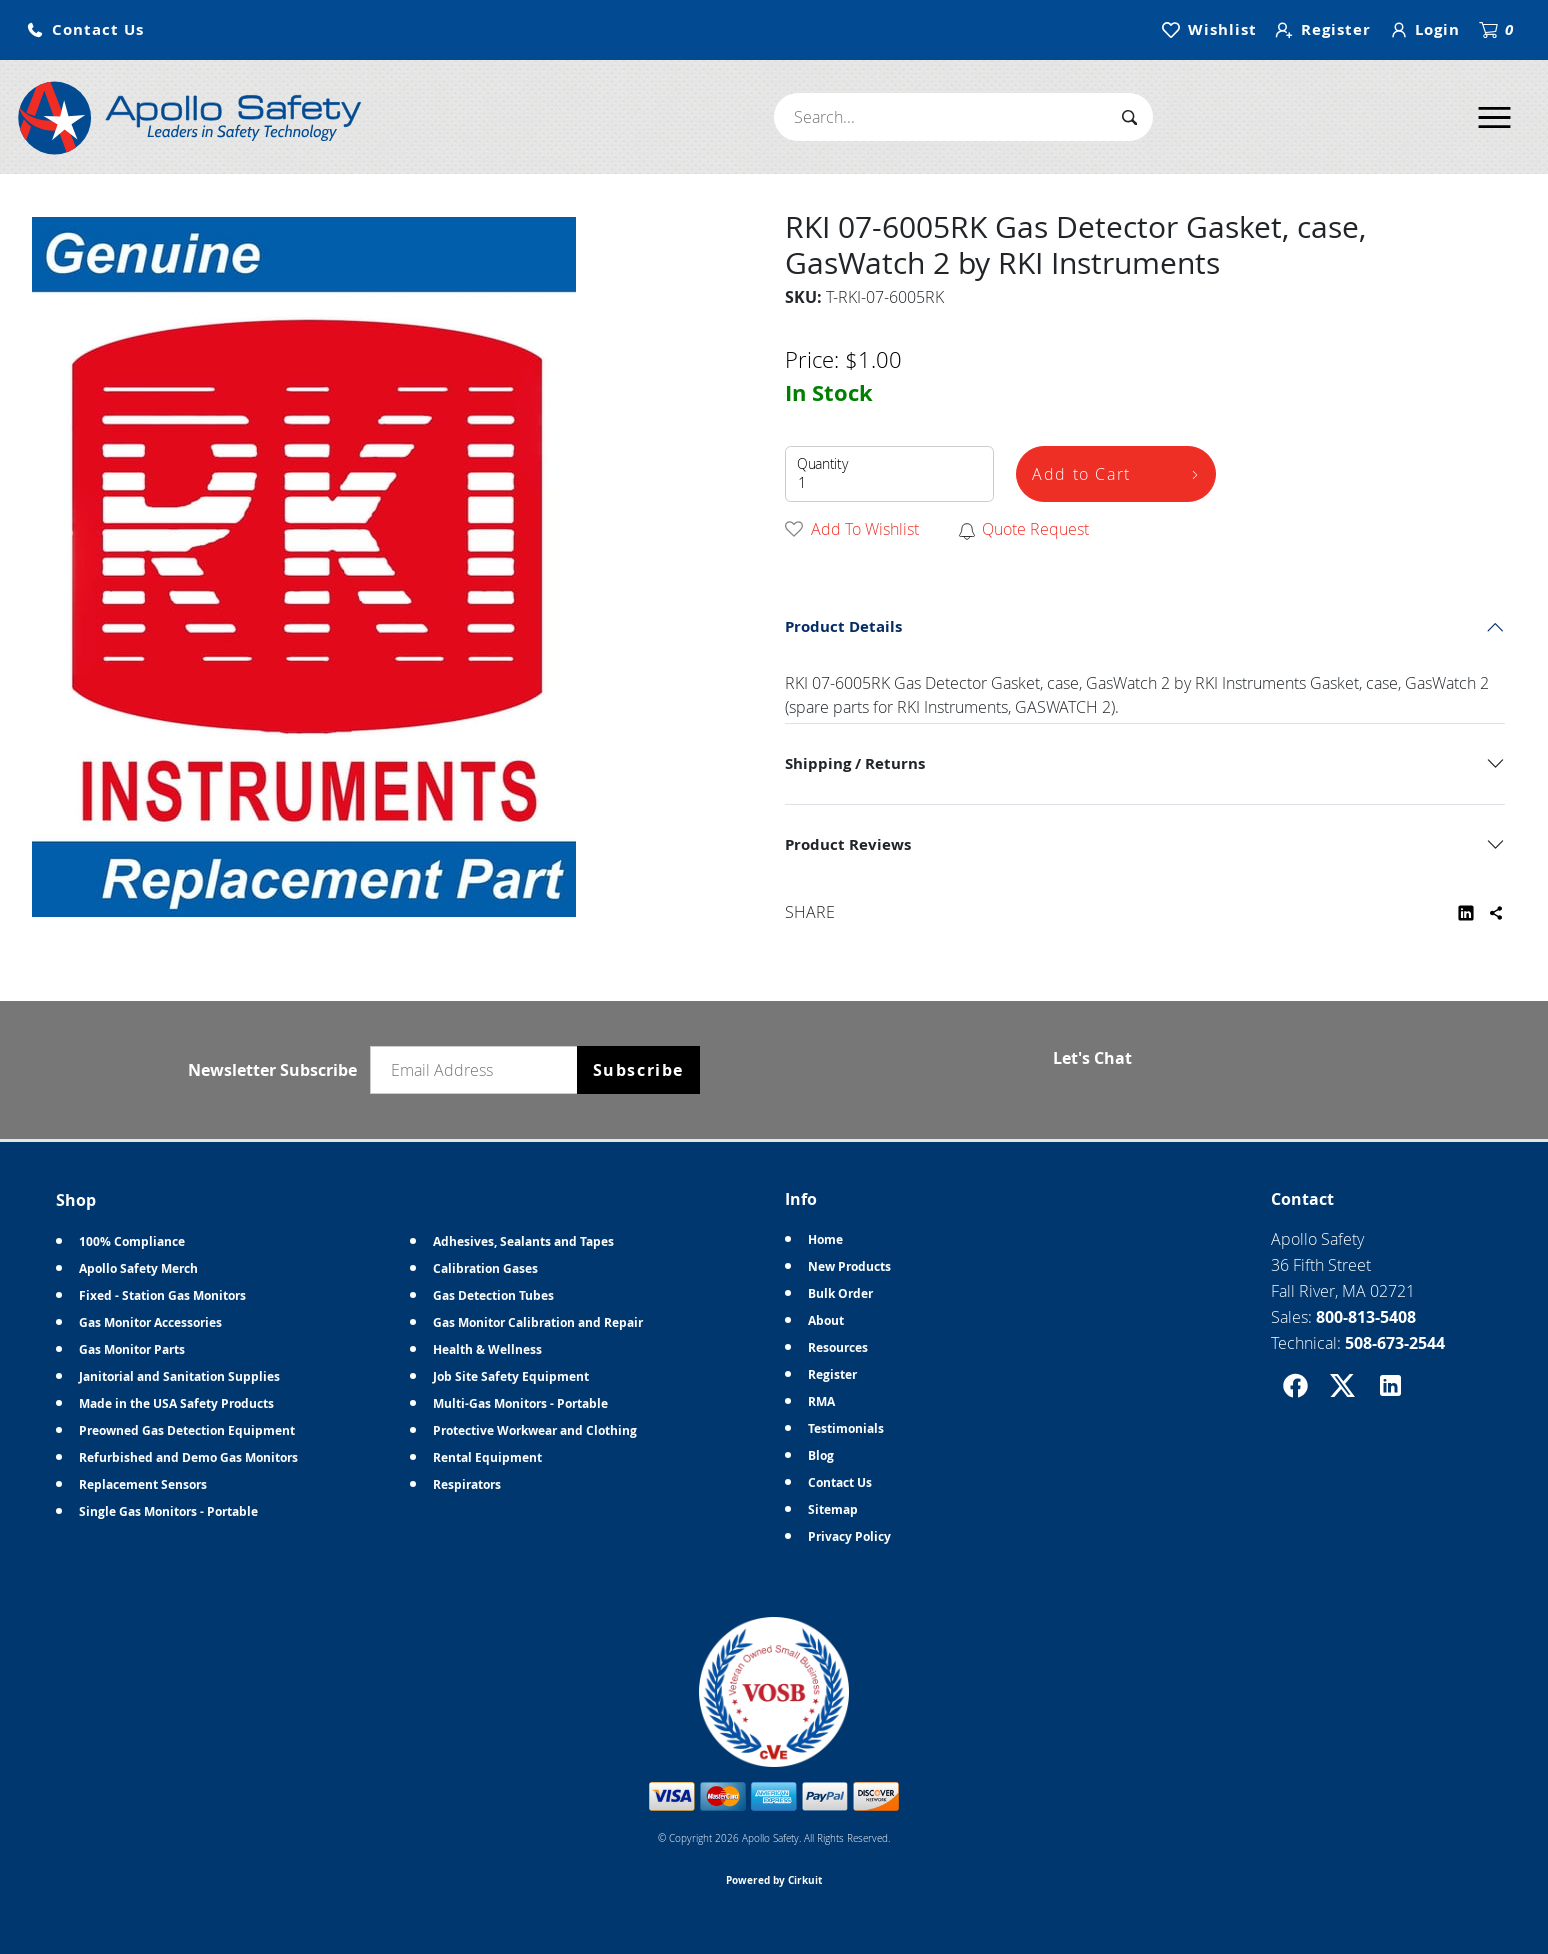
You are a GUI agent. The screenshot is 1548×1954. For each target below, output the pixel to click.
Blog (821, 1455)
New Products (849, 1266)
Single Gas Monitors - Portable (168, 1511)
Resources (838, 1347)
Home (825, 1239)
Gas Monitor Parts (132, 1349)
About (826, 1320)
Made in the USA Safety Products (176, 1403)
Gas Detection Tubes (493, 1295)
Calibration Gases (485, 1268)
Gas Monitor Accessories (150, 1322)
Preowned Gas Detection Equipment (187, 1430)
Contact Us (840, 1482)
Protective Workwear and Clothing (535, 1430)
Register (832, 1374)
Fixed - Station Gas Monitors (162, 1295)
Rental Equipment (487, 1457)
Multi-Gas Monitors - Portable (520, 1403)
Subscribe (638, 1070)
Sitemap (833, 1509)
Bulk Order (840, 1293)
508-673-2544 (1395, 1343)
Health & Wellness (487, 1349)
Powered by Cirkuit (774, 1880)
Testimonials (846, 1428)
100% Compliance (132, 1241)
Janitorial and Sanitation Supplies (179, 1376)
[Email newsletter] (478, 1070)
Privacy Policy (849, 1536)
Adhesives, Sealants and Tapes (523, 1241)
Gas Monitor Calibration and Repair (538, 1322)
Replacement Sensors (143, 1484)
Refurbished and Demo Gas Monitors (188, 1457)
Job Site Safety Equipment (511, 1376)
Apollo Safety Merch (138, 1268)
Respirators (467, 1484)
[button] (85, 30)
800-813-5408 (1366, 1317)
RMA (821, 1401)
